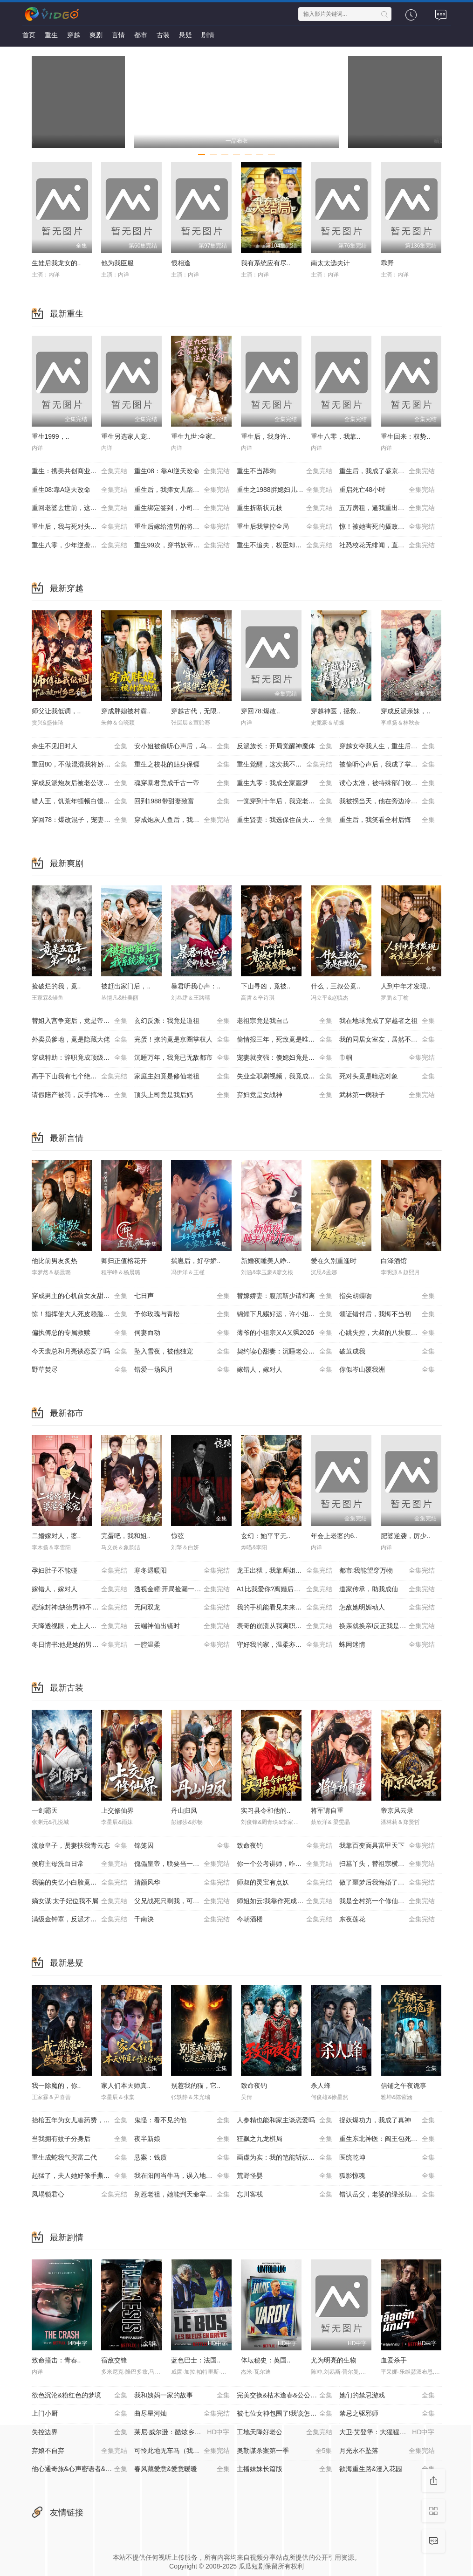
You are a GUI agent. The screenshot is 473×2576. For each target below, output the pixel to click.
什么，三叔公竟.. (335, 986)
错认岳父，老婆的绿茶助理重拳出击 (390, 2194)
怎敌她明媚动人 (387, 1607)
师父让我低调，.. (56, 711)
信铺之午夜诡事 (403, 2085)
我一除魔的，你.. (56, 2085)
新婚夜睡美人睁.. (265, 1260)
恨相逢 (181, 263)
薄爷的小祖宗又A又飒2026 (284, 1333)
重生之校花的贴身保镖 (182, 764)
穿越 (73, 35)
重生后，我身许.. (265, 436)
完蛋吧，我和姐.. (126, 1536)
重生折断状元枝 (284, 508)
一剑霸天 (45, 1810)
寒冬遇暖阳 (182, 1570)
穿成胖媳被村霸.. (126, 711)
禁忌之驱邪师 (387, 2413)
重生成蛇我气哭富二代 (79, 2157)
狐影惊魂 (387, 2176)
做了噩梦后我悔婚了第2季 (387, 1882)
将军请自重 (327, 1810)
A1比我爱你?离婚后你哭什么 (284, 1589)
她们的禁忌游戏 (387, 2395)
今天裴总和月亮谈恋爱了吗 (79, 1351)
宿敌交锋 (114, 2360)
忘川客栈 (284, 2194)
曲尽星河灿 (182, 2413)
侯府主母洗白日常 (79, 1864)
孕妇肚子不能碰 (79, 1570)
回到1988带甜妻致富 (182, 801)
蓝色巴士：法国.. (195, 2360)
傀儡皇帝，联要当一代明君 (182, 1864)
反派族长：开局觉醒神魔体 (284, 746)
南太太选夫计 (330, 263)
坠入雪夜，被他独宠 (182, 1351)
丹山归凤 (184, 1810)
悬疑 (185, 35)
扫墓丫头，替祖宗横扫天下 (387, 1864)
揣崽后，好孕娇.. (195, 1260)
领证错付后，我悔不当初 (387, 1314)
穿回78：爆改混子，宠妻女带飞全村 (83, 820)
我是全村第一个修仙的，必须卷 (387, 1901)
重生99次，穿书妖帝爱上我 (182, 545)
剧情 (207, 35)
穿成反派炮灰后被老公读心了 (79, 783)
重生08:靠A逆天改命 (79, 490)
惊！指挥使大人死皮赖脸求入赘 (79, 1314)
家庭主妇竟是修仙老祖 (182, 1076)
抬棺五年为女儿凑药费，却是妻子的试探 (83, 2120)
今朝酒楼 (284, 1919)
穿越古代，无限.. (195, 711)
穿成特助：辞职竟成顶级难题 (79, 1058)
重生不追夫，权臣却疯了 (284, 545)
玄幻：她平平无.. (265, 1536)
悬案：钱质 (182, 2157)
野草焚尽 (79, 1369)
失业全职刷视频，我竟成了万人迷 (286, 1076)
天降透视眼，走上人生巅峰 (79, 1626)
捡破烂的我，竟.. (56, 986)
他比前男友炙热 (54, 1260)
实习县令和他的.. (265, 1810)
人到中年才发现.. (405, 986)
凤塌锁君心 (79, 2194)
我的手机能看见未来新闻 (284, 1607)
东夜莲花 (387, 1919)
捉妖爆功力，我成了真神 (387, 2120)
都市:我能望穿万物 (387, 1570)
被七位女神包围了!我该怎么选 (284, 2413)
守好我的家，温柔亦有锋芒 (284, 1645)
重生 (51, 35)
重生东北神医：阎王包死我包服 (387, 2139)
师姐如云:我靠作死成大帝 (284, 1901)
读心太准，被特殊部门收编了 (387, 783)
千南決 (182, 1919)
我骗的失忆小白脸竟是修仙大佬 (79, 1882)
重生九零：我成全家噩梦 (284, 783)
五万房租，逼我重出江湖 (387, 508)
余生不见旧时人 (79, 746)
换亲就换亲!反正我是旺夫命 (387, 1626)
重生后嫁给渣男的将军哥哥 (182, 527)
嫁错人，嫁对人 (284, 1369)
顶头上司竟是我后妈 (182, 1095)
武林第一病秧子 (387, 1095)
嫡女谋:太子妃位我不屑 (79, 1901)
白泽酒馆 (394, 1260)
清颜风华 (182, 1882)
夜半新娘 (182, 2139)
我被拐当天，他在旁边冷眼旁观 (387, 801)
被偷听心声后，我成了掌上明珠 (387, 764)
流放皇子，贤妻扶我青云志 (79, 1846)
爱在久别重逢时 (333, 1260)
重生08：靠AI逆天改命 (182, 471)
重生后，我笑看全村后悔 (387, 820)
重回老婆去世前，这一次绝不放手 (81, 508)
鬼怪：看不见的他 (182, 2120)
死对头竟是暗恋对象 (387, 1076)
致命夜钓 (284, 1846)
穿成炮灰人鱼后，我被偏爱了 (182, 820)
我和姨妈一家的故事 (182, 2395)
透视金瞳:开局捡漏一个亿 (182, 1589)
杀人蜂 (320, 2085)
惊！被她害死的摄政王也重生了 (387, 527)
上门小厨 (79, 2413)
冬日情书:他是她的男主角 (79, 1645)
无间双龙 (182, 1607)
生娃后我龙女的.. (56, 263)
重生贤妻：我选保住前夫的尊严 (284, 820)
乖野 (387, 263)
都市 (140, 35)
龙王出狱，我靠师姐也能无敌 (284, 1570)
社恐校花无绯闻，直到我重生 (387, 545)
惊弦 (177, 1536)
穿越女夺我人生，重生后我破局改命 (390, 746)
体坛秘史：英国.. (265, 2360)
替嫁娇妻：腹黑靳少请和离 (284, 1296)
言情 (118, 35)
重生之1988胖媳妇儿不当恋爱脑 (284, 490)
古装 (163, 35)
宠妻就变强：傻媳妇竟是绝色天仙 (286, 1058)
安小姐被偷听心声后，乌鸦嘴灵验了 (185, 746)
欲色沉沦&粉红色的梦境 (79, 2395)
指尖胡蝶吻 (387, 1296)
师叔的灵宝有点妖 (284, 1882)
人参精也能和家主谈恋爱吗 (284, 2120)
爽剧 (96, 35)
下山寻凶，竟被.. (265, 986)
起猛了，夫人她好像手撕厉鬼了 (79, 2176)
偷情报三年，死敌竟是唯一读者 (284, 1039)
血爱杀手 (394, 2360)
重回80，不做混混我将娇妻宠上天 (81, 764)
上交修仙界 (117, 1810)
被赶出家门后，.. (126, 986)
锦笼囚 (182, 1846)
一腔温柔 (182, 1645)
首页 (28, 35)
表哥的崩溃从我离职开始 (284, 1626)
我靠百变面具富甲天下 (387, 1846)
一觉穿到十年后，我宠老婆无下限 (286, 801)
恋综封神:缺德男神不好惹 (79, 1607)
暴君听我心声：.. (195, 986)
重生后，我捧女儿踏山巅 (182, 490)
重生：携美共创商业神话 (79, 471)
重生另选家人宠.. (126, 436)
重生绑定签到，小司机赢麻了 (182, 508)
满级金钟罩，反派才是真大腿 (79, 1919)
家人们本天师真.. (126, 2085)
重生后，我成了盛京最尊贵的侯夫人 (390, 471)
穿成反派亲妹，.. (405, 711)
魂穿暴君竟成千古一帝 (182, 783)
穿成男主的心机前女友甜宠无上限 (81, 1296)
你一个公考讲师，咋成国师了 (284, 1864)
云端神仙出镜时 (182, 1626)
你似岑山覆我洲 (387, 1369)
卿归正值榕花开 (124, 1260)
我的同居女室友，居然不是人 (387, 1039)
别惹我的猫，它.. (195, 2085)
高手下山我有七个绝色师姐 (79, 1076)
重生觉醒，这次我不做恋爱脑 (284, 764)
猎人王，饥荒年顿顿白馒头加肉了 (81, 801)
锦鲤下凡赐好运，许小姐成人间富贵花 (288, 1314)
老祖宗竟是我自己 (284, 1021)
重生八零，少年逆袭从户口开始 (79, 545)
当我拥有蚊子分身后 (79, 2139)
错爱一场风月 (182, 1369)
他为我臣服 (117, 263)
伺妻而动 (182, 1333)
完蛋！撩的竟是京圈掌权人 (182, 1039)
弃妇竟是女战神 (284, 1095)
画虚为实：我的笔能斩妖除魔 (284, 2157)
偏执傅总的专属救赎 (79, 1333)
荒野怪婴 (284, 2176)
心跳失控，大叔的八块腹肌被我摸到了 (390, 1333)
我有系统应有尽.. (265, 263)
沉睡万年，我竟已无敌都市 (182, 1058)
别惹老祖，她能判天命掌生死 (182, 2194)
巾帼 (387, 1058)
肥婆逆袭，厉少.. (405, 1536)
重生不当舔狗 (284, 471)
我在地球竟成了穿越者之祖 (387, 1021)
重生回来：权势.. (405, 436)
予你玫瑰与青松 (182, 1314)
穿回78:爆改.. (260, 711)
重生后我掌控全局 (284, 527)
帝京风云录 (397, 1810)
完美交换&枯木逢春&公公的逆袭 (284, 2395)
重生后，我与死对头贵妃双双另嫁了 (83, 527)
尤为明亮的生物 (333, 2360)
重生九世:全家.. (193, 436)
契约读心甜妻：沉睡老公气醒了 (284, 1351)
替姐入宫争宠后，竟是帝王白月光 (81, 1021)
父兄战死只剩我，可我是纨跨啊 (182, 1901)
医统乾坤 (387, 2157)
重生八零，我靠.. (335, 436)
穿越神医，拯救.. (335, 711)
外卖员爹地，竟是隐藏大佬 (79, 1039)
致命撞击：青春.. (56, 2360)
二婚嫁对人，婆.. (56, 1536)
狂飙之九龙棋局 (284, 2139)
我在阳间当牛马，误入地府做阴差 (183, 2176)
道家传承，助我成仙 (387, 1589)
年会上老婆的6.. (334, 1536)
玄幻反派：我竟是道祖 (182, 1021)
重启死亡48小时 (387, 490)
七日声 (182, 1296)
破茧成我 (387, 1351)
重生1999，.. (50, 436)
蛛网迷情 (387, 1645)
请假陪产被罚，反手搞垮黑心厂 (79, 1095)
